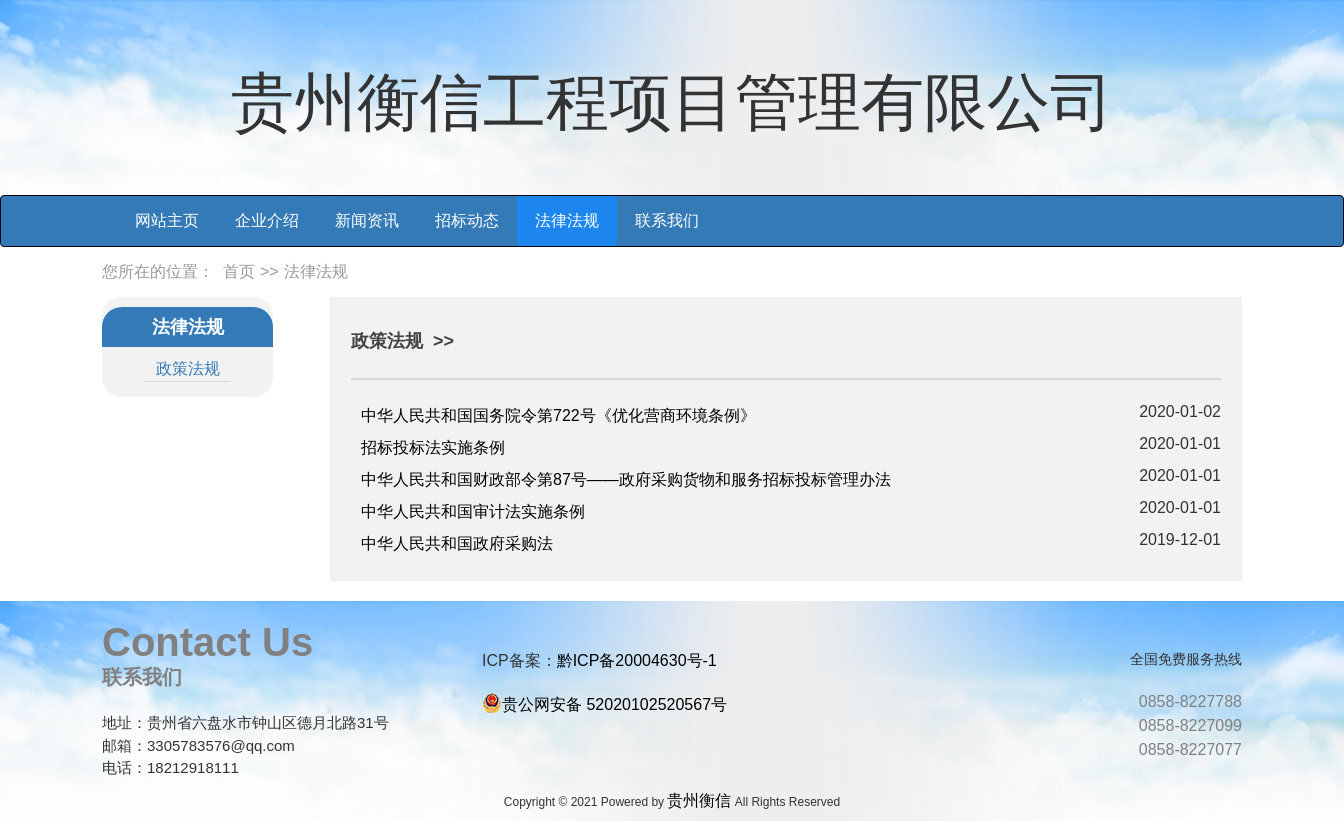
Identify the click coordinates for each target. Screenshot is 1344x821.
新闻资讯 (367, 220)
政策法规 (188, 368)
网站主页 (167, 220)
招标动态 (467, 220)
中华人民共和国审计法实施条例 (473, 511)
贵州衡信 (699, 800)
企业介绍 (267, 220)
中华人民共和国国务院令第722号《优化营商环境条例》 (558, 415)
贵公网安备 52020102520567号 (614, 704)
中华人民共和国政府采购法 (457, 543)
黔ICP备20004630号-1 (637, 660)
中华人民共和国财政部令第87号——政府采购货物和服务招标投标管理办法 (626, 479)
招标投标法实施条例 (433, 447)
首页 (239, 271)
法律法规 (567, 220)
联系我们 (667, 220)
